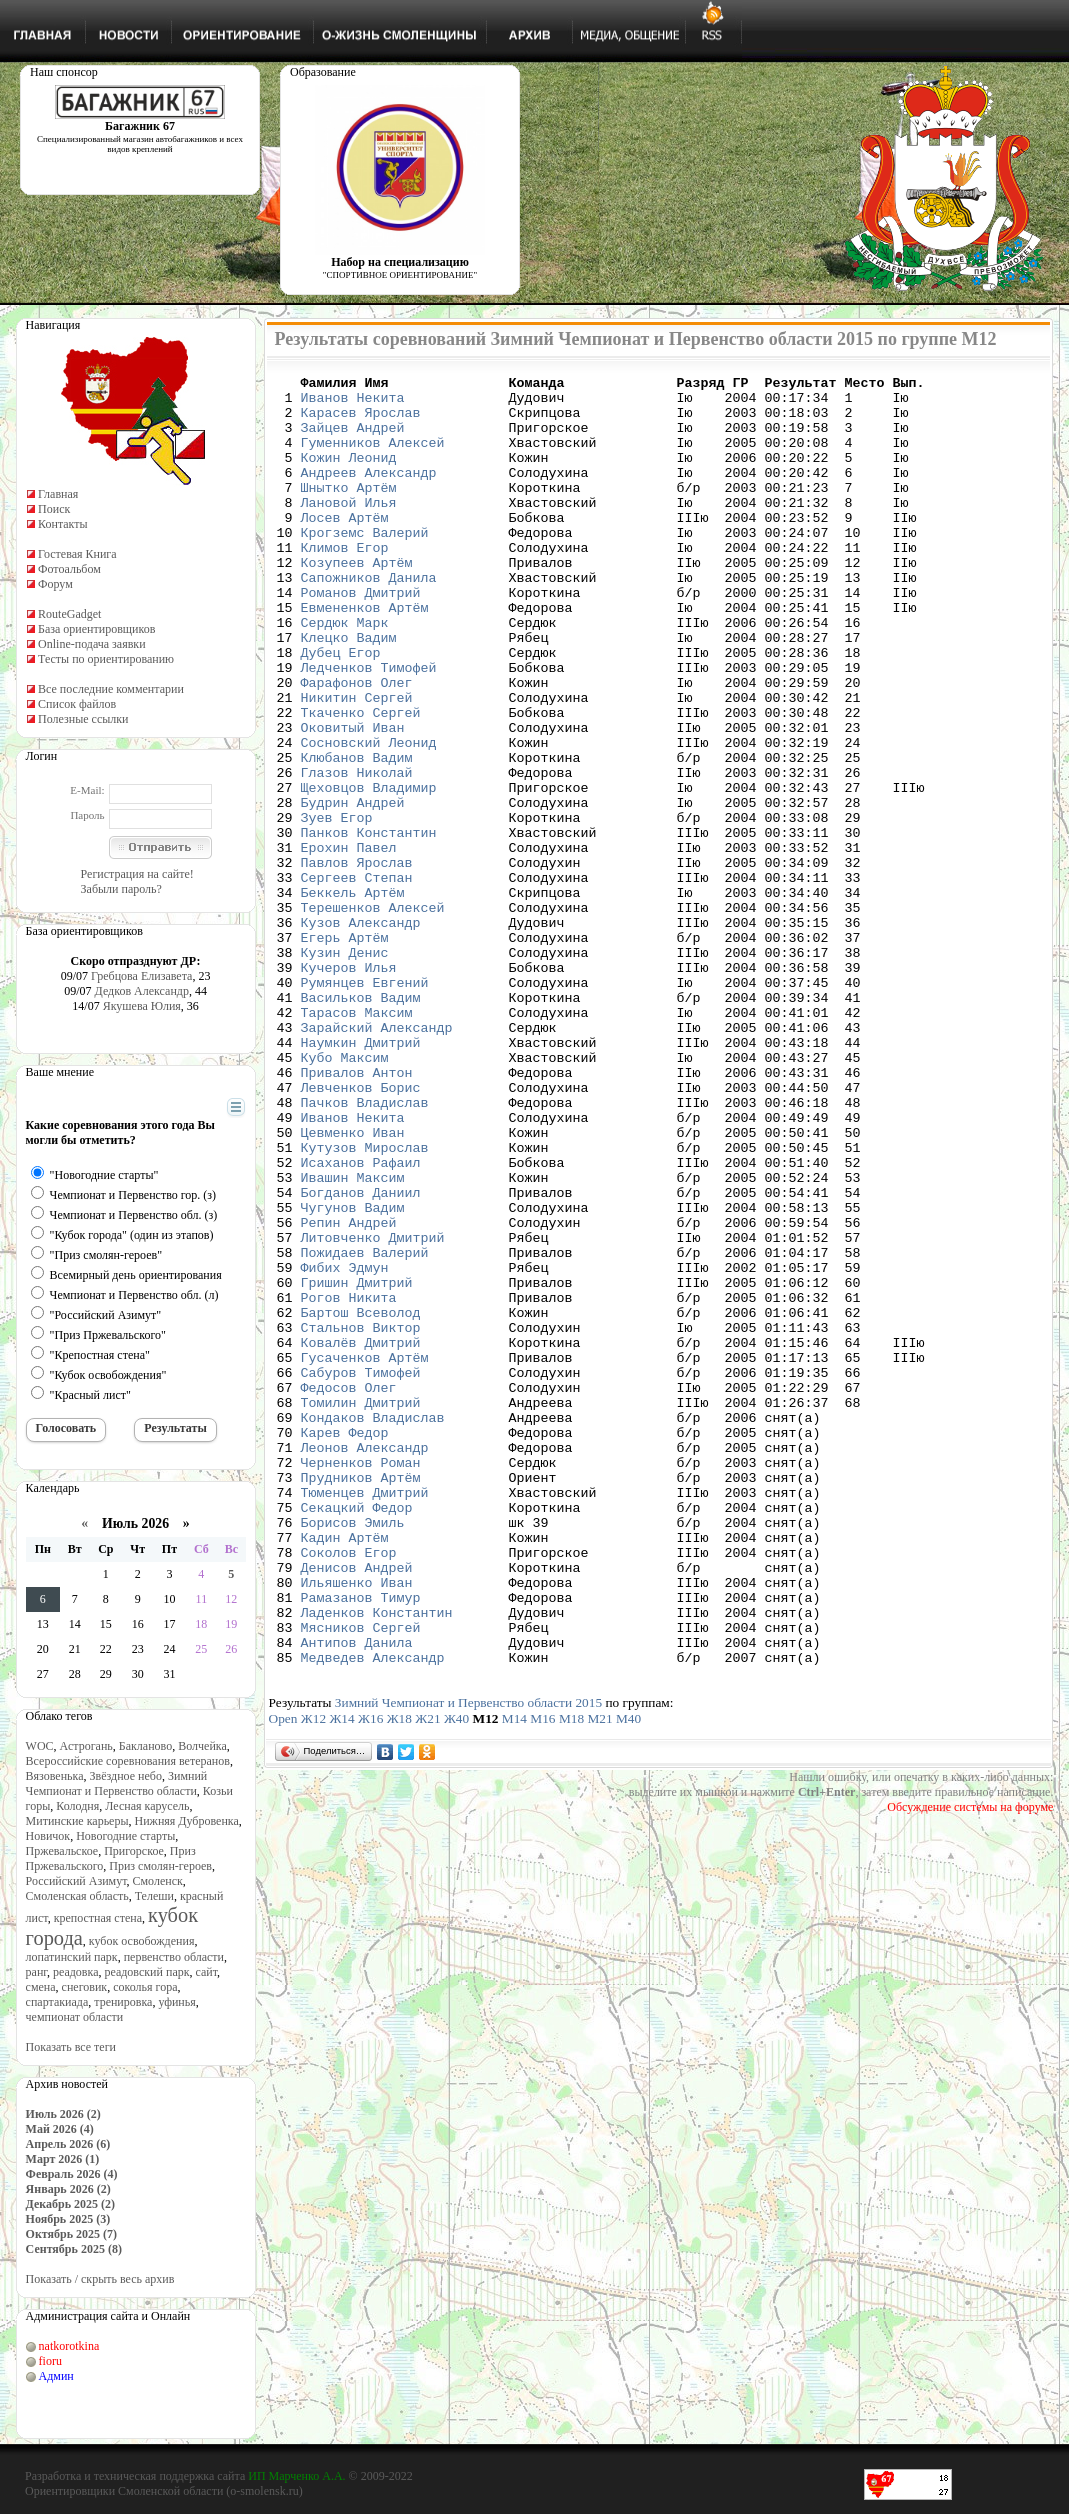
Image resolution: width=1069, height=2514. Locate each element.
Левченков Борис (361, 1231)
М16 (542, 1976)
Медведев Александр (373, 1915)
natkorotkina (69, 2346)
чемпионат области (75, 2017)
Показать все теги (71, 2047)
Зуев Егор (337, 907)
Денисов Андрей (357, 1807)
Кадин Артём (345, 1771)
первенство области (174, 1957)
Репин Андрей (349, 1393)
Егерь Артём (345, 1051)
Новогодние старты (125, 1836)
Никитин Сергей (357, 763)
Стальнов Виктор (361, 1519)
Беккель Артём (353, 997)
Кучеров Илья (349, 1087)
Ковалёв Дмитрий (361, 1537)
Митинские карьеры (77, 1821)
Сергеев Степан (357, 979)
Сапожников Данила (369, 619)
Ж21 (427, 1976)
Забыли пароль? (121, 889)
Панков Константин (369, 925)
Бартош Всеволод (361, 1501)
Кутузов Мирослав (365, 1303)
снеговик (85, 1987)
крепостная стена (98, 1918)
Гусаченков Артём (365, 1555)
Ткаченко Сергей (361, 781)
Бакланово (145, 1746)
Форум (55, 584)
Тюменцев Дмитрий (365, 1717)
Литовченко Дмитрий (373, 1411)
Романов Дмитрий (361, 637)
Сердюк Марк (345, 673)
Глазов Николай (357, 853)
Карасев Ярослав (361, 421)
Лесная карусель (147, 1806)
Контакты (63, 524)
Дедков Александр (142, 991)
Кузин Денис (345, 1069)
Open (283, 1976)
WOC (40, 1746)
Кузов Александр (361, 1033)
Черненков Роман (361, 1681)
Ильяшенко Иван (357, 1825)
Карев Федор (345, 1645)
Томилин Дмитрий (361, 1609)
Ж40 (456, 1976)
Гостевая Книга (77, 554)
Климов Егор (345, 583)
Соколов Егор (349, 1789)
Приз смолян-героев (160, 1866)
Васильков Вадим (361, 1123)
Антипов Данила (357, 1897)
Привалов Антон (357, 1213)
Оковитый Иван (353, 799)
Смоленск (158, 1881)
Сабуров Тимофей (361, 1573)
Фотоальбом (69, 569)
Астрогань (86, 1746)
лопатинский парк (72, 1957)
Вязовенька (55, 1776)
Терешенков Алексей (373, 1015)
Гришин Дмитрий (357, 1465)
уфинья (176, 2002)
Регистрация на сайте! (137, 874)
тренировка (123, 2002)
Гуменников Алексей (373, 457)
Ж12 (313, 1976)
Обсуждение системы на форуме (970, 2065)
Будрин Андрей (353, 889)
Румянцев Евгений (365, 1105)
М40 (628, 1976)
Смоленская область (77, 1896)
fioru (50, 2361)
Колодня (77, 1806)
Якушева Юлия (142, 1006)
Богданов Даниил (361, 1357)
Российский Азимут (76, 1881)
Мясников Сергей (361, 1879)
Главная (58, 494)
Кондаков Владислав (373, 1627)
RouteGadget (69, 614)
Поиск (54, 509)
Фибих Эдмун (345, 1447)
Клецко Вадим (349, 691)
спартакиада (57, 2002)
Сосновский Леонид (369, 817)
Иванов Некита (353, 403)
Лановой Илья (349, 529)
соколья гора (145, 1987)
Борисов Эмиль (353, 1753)
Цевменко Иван (353, 1285)
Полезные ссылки (83, 719)
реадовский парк (146, 1972)
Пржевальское (62, 1851)
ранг (36, 1972)
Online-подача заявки (92, 644)
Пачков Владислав (365, 1249)
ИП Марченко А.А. (296, 2476)
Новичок (48, 1836)
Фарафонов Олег (357, 745)
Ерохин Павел (349, 943)
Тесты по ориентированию (106, 659)
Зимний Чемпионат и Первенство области (117, 1783)
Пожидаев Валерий (365, 1429)
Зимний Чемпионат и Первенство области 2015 (468, 1960)
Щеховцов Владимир (369, 871)
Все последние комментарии (111, 689)
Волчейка (202, 1746)
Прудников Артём (361, 1699)
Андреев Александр (369, 493)
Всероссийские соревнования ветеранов (128, 1761)
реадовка (76, 1972)
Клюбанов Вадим (357, 835)
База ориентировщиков (96, 629)
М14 (514, 1976)
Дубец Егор (341, 709)
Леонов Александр (365, 1663)
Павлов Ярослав (357, 961)
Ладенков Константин (377, 1861)
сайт (207, 1972)
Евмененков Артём (365, 655)
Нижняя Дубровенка (187, 1821)
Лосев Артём (345, 547)
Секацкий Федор (357, 1735)
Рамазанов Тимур (361, 1843)
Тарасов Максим (357, 1141)
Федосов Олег (349, 1591)
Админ (56, 2376)
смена (41, 1987)
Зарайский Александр (377, 1159)
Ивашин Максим (353, 1339)
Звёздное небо (126, 1776)
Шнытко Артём (349, 511)
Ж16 (370, 1976)
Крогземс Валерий (365, 565)
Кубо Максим (345, 1195)
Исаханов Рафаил (361, 1321)
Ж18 (399, 1976)
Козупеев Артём (357, 601)
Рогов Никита (349, 1483)
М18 (571, 1976)
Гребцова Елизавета (141, 976)
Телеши (154, 1896)
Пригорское (134, 1851)
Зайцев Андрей (353, 439)
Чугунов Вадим (353, 1375)
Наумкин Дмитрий (361, 1177)
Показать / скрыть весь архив (100, 2279)
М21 (599, 1976)
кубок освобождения (142, 1941)
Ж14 (341, 1976)
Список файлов (77, 704)
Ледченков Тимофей (369, 727)
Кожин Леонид (349, 475)
